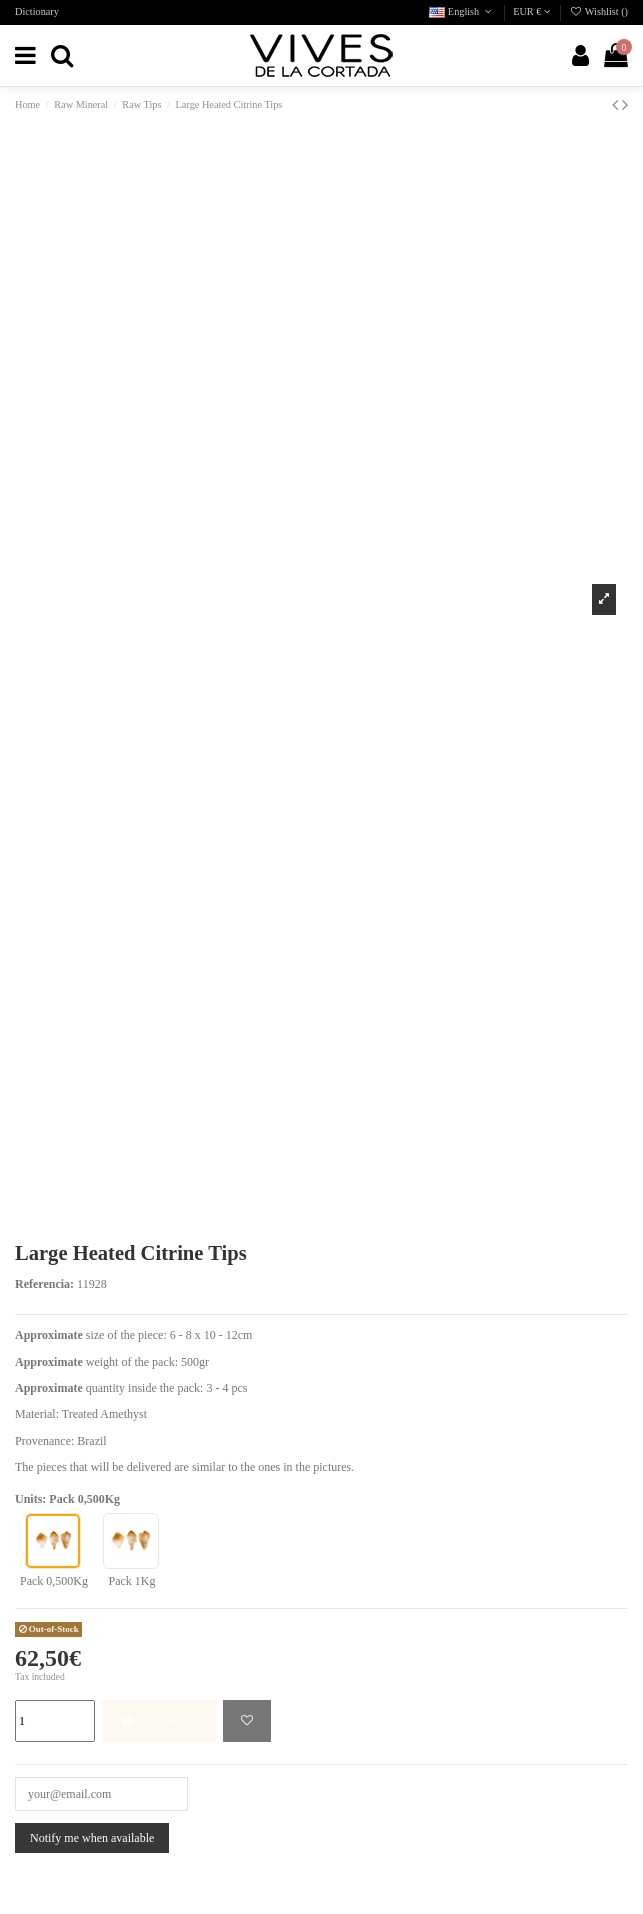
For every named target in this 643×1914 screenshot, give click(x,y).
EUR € (532, 11)
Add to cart (159, 1721)
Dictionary (37, 11)
